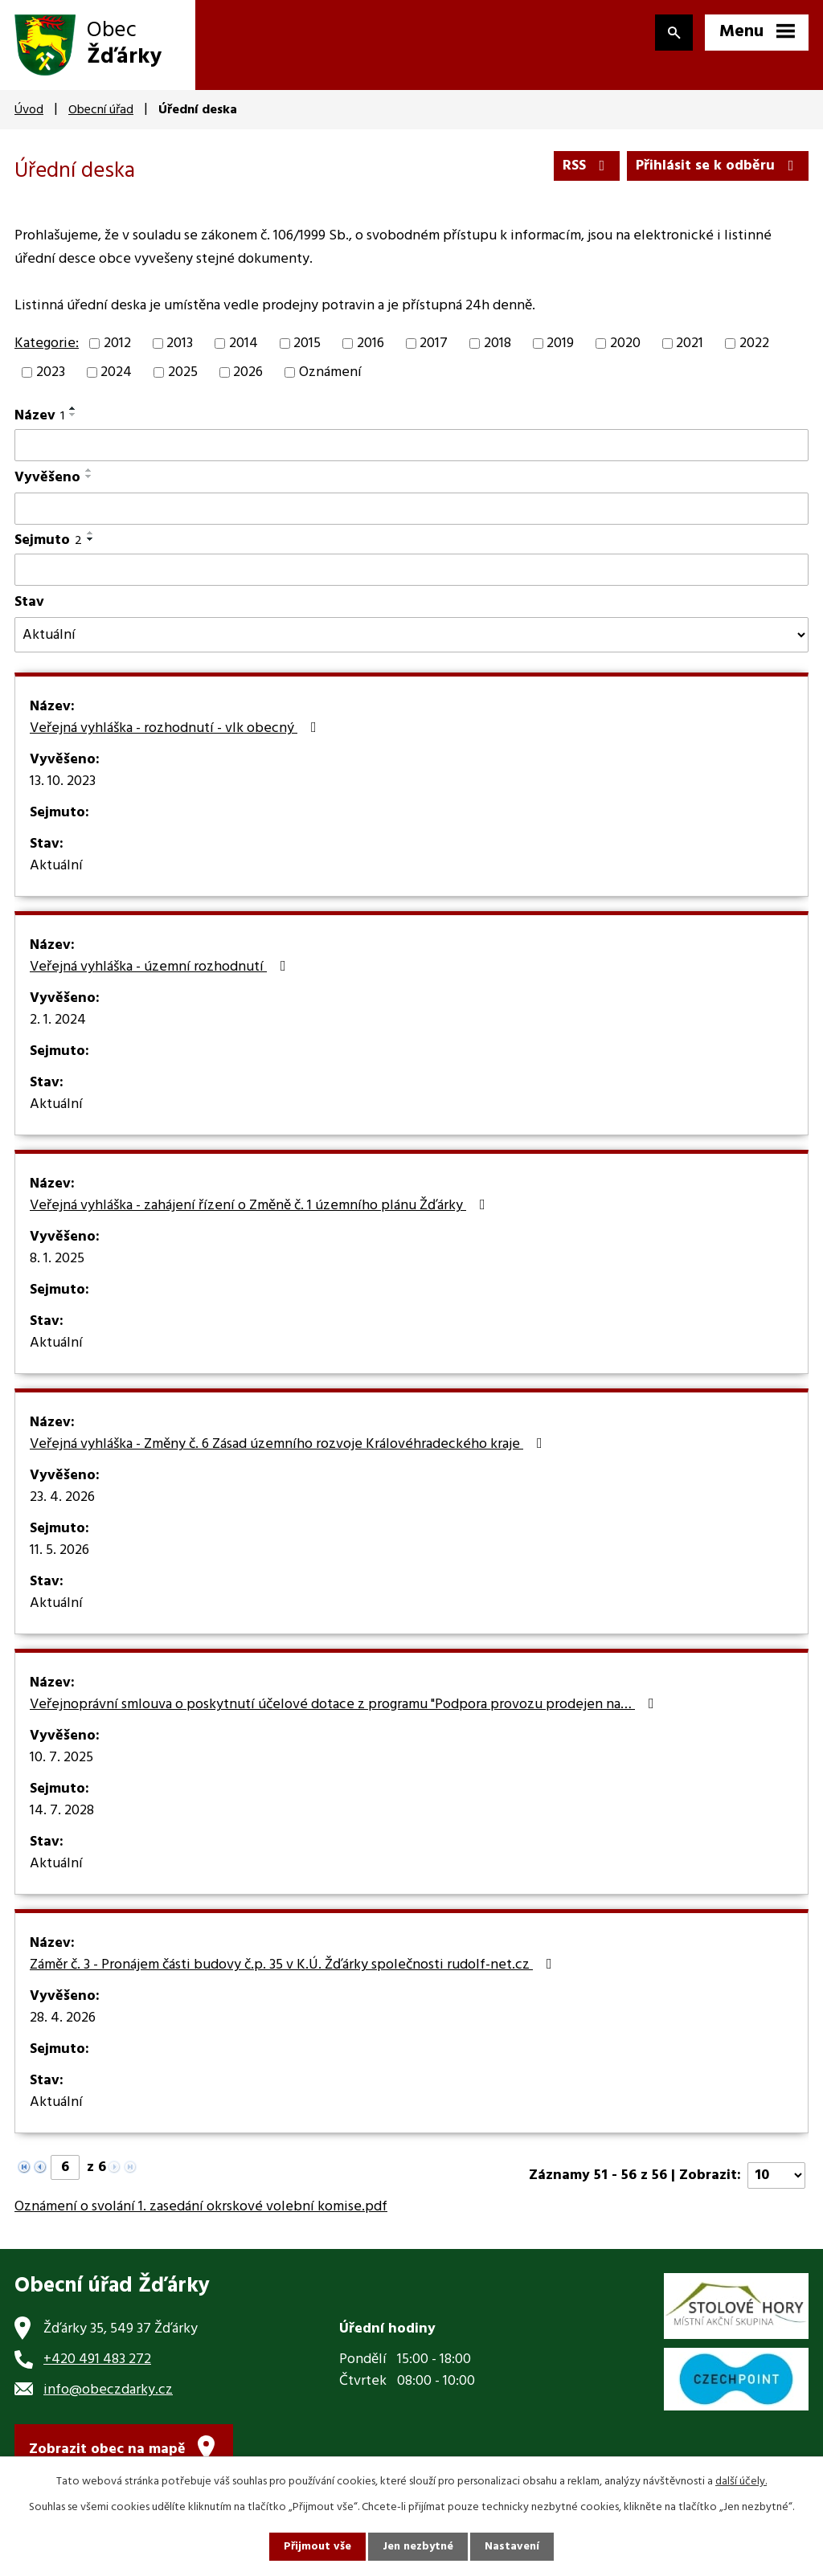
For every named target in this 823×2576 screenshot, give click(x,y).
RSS (587, 166)
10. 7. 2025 (61, 1758)
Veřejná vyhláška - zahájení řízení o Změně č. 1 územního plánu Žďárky (261, 1206)
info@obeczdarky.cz (108, 2390)
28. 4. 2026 (63, 2018)
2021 (689, 343)
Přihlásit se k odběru (718, 166)
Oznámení (330, 372)
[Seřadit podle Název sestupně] (73, 414)
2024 (116, 372)
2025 (183, 372)
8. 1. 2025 (57, 1259)
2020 (625, 343)
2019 (560, 343)
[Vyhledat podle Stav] (411, 634)
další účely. (741, 2481)
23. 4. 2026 (62, 1497)
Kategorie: (46, 343)
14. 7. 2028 (62, 1811)
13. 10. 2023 (63, 782)
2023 (50, 372)
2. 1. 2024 (58, 1020)
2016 (370, 343)
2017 (434, 343)
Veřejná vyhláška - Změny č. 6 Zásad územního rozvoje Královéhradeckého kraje (289, 1444)
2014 (243, 343)
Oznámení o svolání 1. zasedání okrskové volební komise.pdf (200, 2206)
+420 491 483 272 (97, 2359)
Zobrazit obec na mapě (107, 2449)
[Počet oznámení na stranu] (776, 2175)
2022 (754, 343)
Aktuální (56, 866)
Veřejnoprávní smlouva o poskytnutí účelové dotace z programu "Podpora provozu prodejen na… (345, 1705)
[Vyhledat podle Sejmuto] (411, 570)
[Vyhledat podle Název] (411, 445)
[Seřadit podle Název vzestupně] (73, 408)
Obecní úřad (100, 110)
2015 (307, 343)
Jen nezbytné (418, 2546)
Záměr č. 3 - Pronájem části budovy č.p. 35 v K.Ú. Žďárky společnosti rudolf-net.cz (294, 1965)
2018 (497, 343)
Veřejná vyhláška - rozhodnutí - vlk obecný (176, 729)
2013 (179, 343)
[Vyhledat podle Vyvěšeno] (411, 509)
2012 (117, 343)
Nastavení (512, 2546)
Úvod (28, 110)
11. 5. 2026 (59, 1550)
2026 (248, 372)
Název (39, 416)
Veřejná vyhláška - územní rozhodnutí (161, 967)
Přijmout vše (317, 2546)
